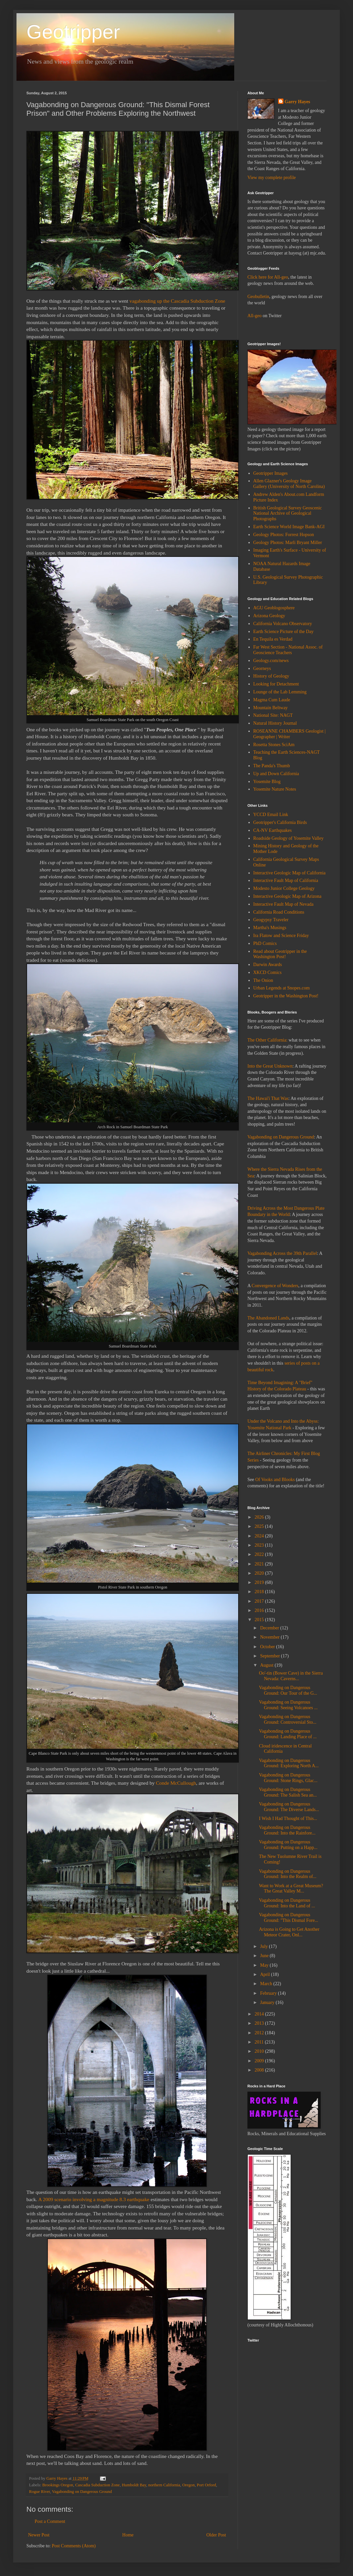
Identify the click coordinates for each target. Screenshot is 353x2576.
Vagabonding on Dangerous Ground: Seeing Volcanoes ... (288, 1705)
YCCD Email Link (270, 814)
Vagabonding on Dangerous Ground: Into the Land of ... (287, 1903)
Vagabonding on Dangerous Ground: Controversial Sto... (287, 1719)
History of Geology (271, 676)
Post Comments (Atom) (74, 2545)
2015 (260, 1619)
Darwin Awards (267, 964)
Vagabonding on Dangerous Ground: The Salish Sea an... (288, 1792)
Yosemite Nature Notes (274, 789)
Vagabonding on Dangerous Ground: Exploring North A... (289, 1763)
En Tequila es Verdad (273, 639)
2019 (260, 1582)
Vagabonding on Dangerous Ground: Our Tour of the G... (288, 1690)
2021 (260, 1563)
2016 (260, 1610)
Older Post (216, 2534)
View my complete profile (271, 177)
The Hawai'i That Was (267, 1098)
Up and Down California (276, 773)
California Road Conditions (279, 912)
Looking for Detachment (276, 684)
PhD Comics (265, 943)
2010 (260, 2051)
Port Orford (206, 2485)
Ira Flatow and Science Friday (281, 935)
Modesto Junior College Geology (284, 888)
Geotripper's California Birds (280, 822)
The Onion (263, 980)
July (264, 1946)
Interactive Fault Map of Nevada (283, 904)
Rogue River (39, 2491)
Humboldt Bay (134, 2485)
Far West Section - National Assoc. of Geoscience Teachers (288, 650)
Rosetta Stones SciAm (274, 744)
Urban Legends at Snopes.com (281, 987)
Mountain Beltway (270, 707)
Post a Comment (50, 2521)
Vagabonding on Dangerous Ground (82, 2491)
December (270, 1627)
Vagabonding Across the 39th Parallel (282, 1253)
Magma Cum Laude (271, 699)
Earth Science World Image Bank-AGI (289, 526)
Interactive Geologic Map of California (289, 872)
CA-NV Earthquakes (272, 830)
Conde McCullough (176, 1783)
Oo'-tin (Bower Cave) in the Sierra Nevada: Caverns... (291, 1676)
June (265, 1955)
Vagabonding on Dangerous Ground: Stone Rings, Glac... (288, 1778)
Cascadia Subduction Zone (97, 2485)
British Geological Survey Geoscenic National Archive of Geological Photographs (287, 513)
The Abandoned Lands (268, 1318)
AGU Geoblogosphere (274, 607)
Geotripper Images (270, 473)
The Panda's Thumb (271, 765)
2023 (260, 1545)
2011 (260, 2042)
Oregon (188, 2485)
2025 (260, 1526)
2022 (260, 1554)
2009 (260, 2060)
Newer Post (38, 2534)
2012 (260, 2032)
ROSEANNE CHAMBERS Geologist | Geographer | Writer (289, 734)
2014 (260, 2014)
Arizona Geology (269, 615)
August (267, 1665)
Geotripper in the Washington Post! (286, 995)
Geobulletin (258, 296)
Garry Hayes (297, 101)
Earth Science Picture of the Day (283, 631)
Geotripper (73, 32)
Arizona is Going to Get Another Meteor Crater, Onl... (289, 1932)
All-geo (254, 315)
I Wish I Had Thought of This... (288, 1818)
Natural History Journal (275, 723)
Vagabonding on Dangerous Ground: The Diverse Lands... (289, 1807)
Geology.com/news (271, 660)
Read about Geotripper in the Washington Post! (280, 954)
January (267, 2002)
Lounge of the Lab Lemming (280, 691)
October (268, 1646)
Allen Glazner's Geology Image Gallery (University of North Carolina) (289, 483)
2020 (260, 1573)
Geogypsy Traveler (271, 919)
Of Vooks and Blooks (275, 1479)
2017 (260, 1601)
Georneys (262, 668)
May (265, 1965)
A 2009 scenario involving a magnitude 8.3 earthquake (93, 2199)
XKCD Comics (267, 972)
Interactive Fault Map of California (285, 880)
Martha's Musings (269, 927)
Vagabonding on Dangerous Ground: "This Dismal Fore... (288, 1917)
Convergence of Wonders (275, 1285)
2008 (260, 2070)
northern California (164, 2485)
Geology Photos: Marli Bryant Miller (287, 542)
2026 (260, 1517)
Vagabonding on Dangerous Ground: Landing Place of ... (288, 1734)
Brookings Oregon (57, 2485)
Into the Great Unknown (269, 1066)
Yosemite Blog (267, 781)
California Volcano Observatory (282, 623)
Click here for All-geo (267, 277)
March (266, 1983)
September (270, 1655)
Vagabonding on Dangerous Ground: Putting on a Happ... (288, 1844)
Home (128, 2534)
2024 (260, 1535)
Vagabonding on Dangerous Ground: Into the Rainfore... (287, 1830)
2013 (260, 2023)
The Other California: (267, 1040)
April (265, 1974)
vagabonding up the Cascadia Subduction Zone (177, 301)
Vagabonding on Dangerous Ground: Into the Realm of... (287, 1874)
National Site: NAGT (273, 715)
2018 (260, 1591)
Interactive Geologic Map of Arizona (287, 896)
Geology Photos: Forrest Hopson (283, 534)
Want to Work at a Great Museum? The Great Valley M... (291, 1888)
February (269, 1993)
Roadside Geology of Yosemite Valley (288, 838)
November (270, 1637)
